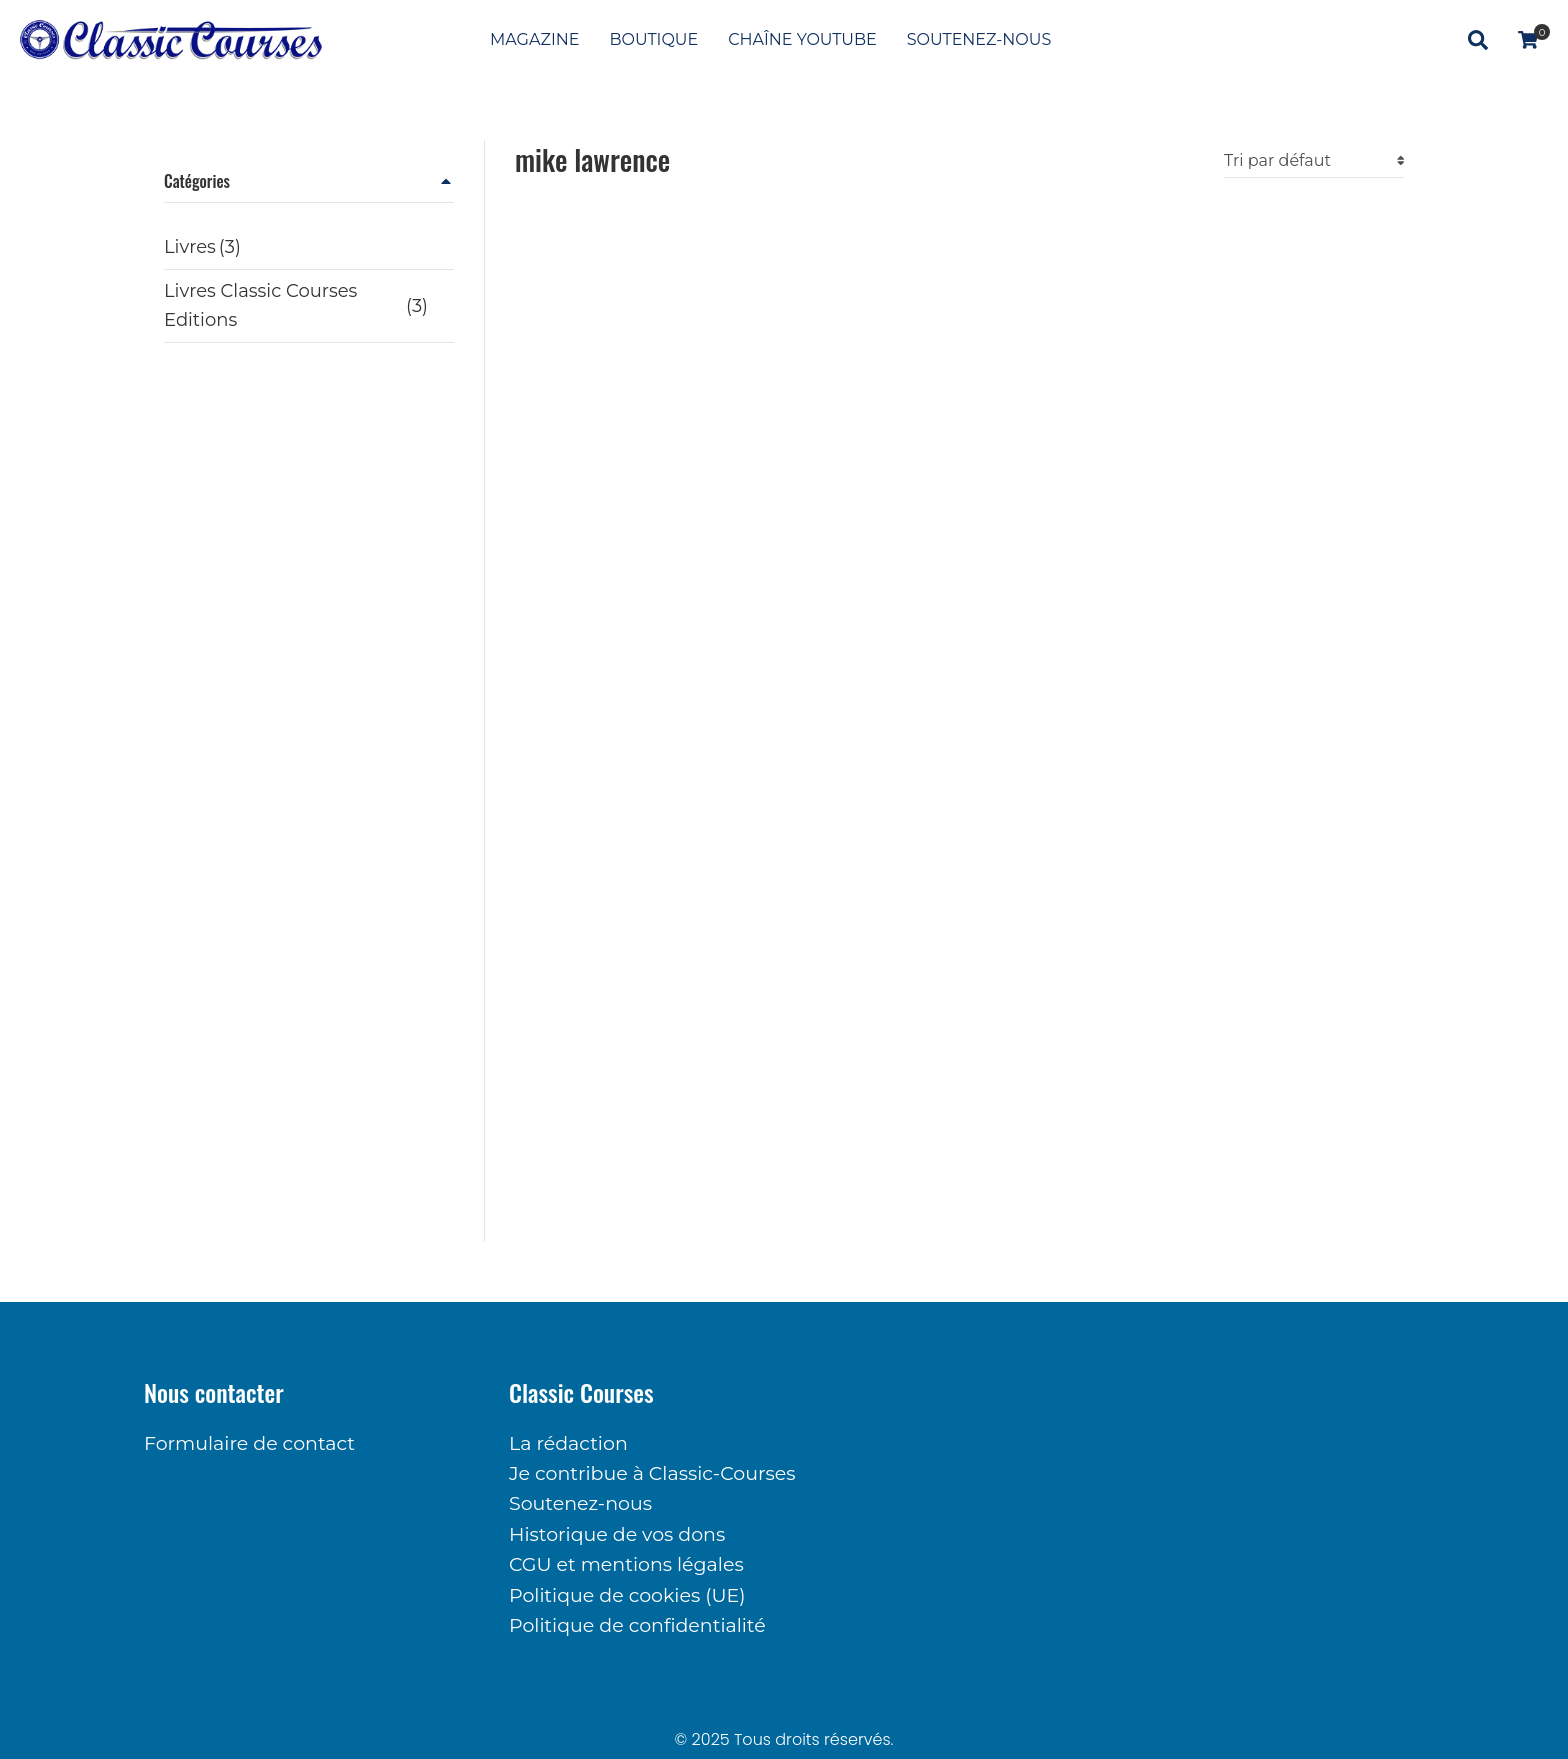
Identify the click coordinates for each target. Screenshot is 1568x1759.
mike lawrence (592, 159)
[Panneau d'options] (1528, 40)
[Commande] (1314, 161)
